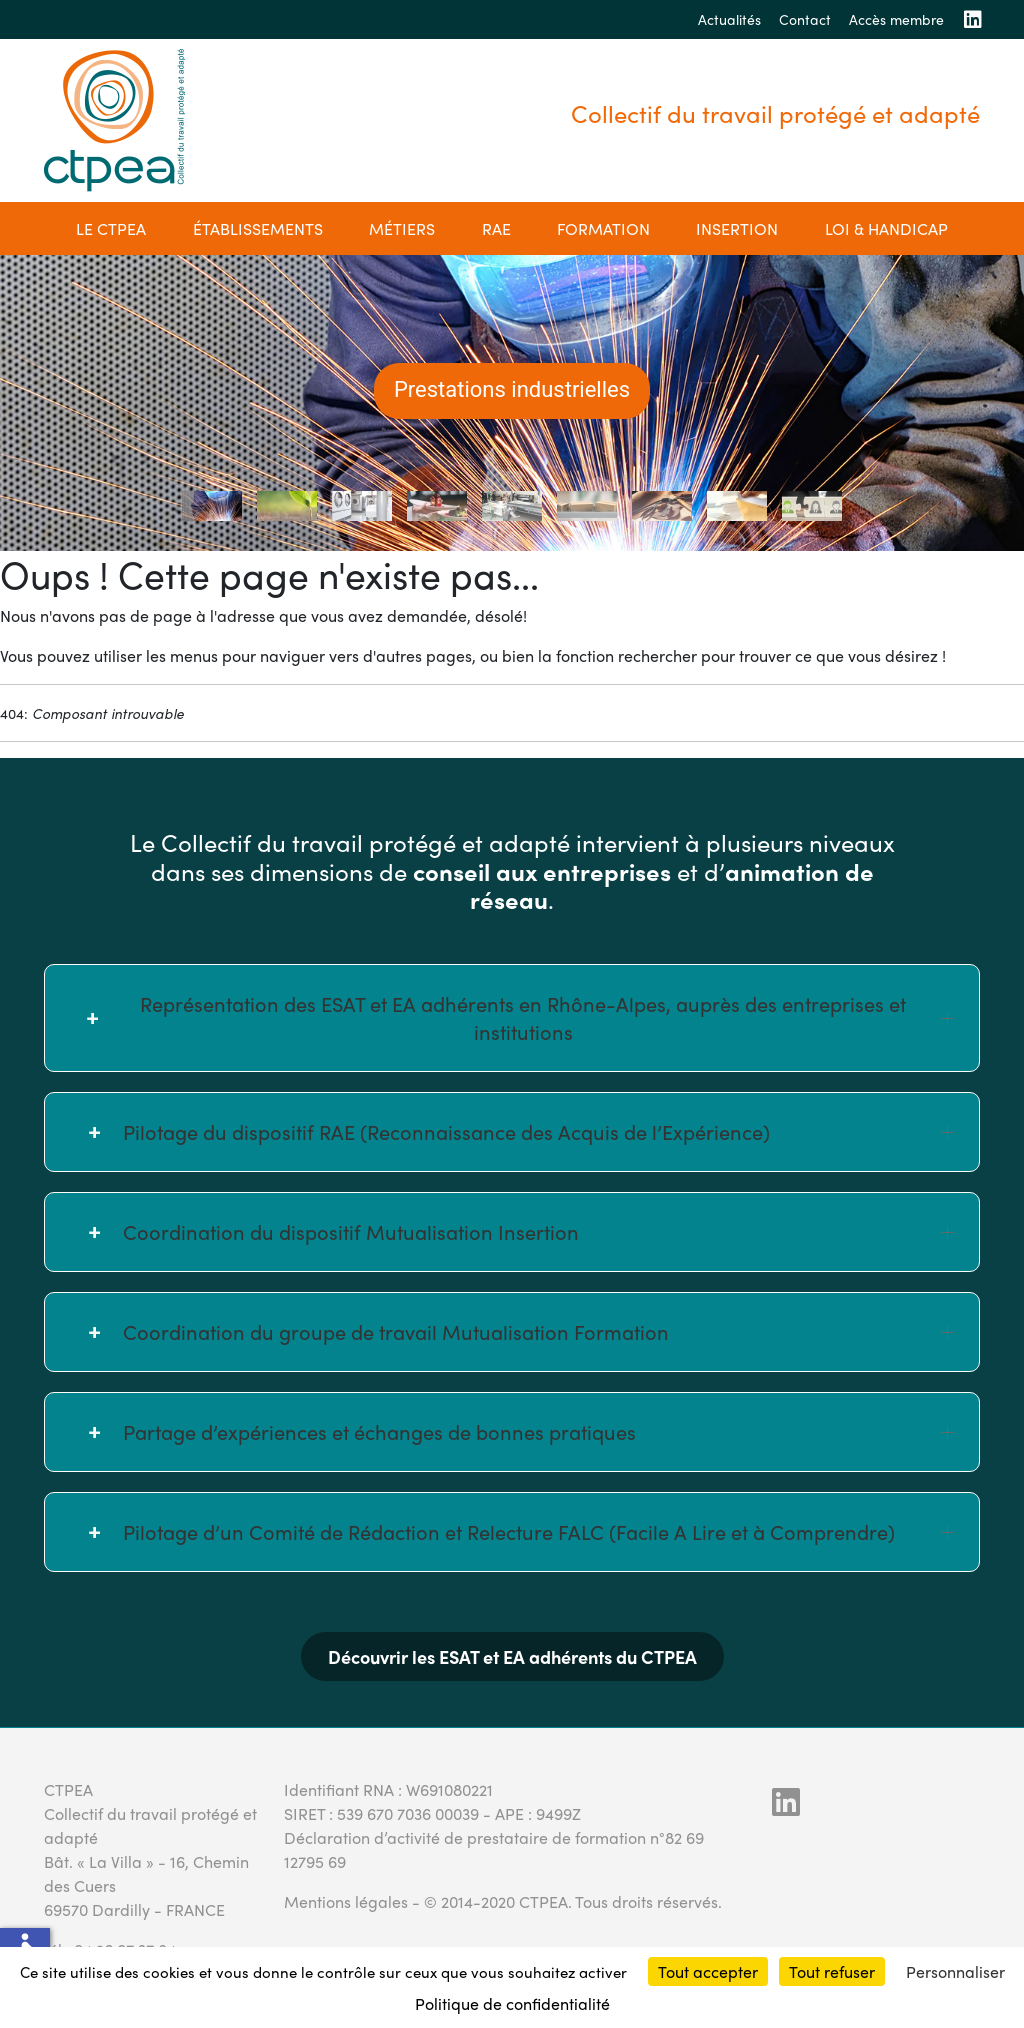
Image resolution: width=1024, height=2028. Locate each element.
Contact (805, 19)
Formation (603, 228)
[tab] (212, 506)
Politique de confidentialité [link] (512, 2003)
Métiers (402, 228)
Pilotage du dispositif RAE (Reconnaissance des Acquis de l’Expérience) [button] (538, 1131)
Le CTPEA (111, 228)
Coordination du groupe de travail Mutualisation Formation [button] (538, 1331)
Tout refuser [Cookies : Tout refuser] (832, 1971)
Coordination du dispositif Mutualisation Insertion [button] (538, 1231)
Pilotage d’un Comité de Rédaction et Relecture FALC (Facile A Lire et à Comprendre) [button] (538, 1531)
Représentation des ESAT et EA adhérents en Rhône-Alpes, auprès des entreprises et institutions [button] (547, 1017)
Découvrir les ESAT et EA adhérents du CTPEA (512, 1656)
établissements (258, 228)
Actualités (729, 19)
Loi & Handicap (886, 228)
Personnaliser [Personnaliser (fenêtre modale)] (955, 1971)
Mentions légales (346, 1901)
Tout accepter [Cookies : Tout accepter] (708, 1971)
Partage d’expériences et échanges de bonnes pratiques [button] (538, 1431)
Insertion (737, 228)
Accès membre (896, 19)
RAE (496, 228)
